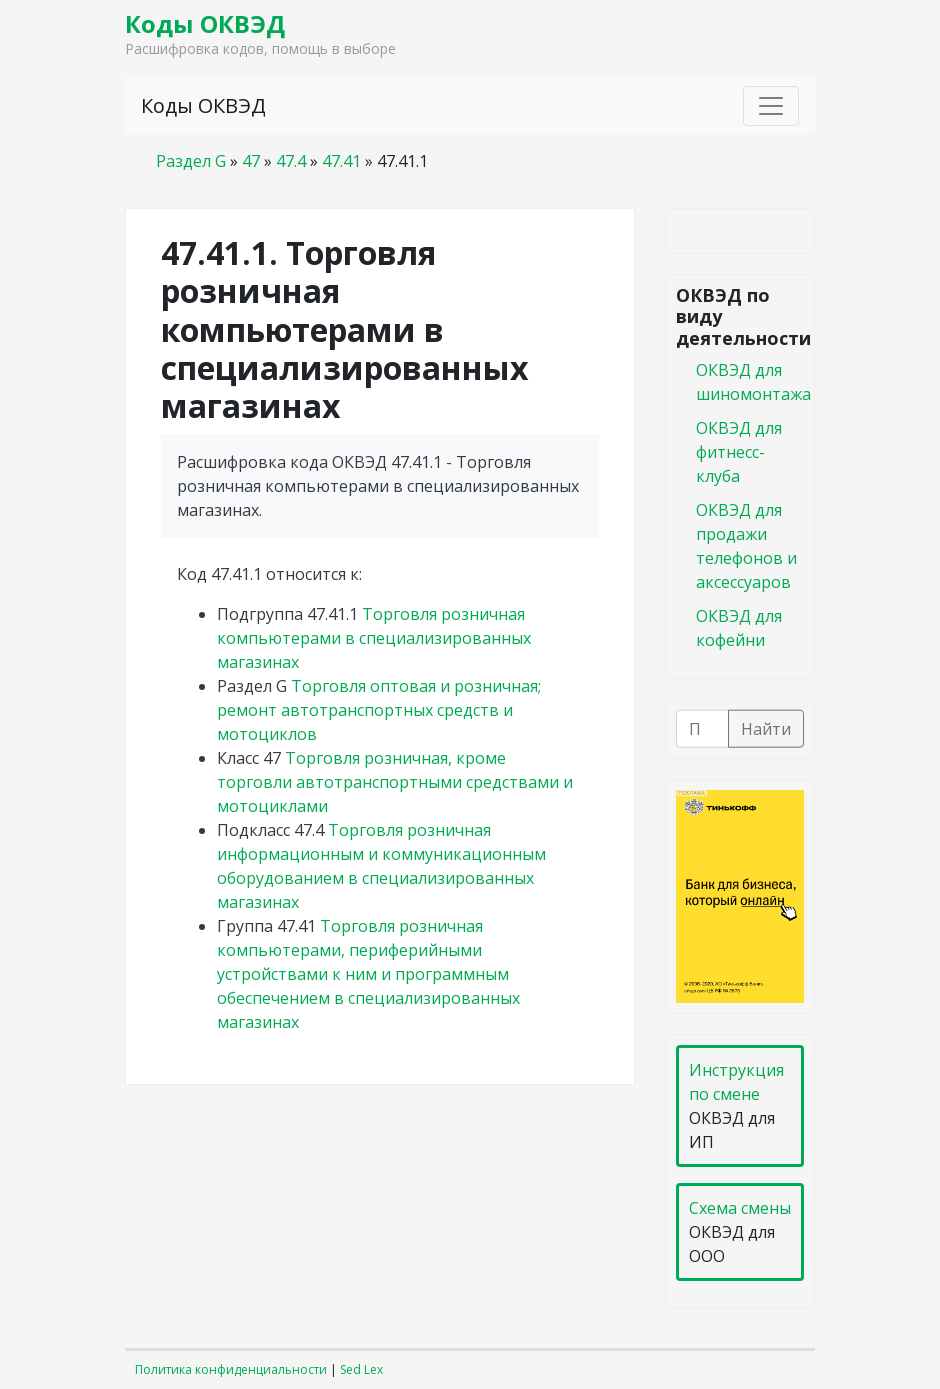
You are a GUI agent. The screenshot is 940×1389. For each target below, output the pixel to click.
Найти (766, 728)
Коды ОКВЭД (205, 23)
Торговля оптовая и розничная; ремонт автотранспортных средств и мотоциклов (379, 710)
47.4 (291, 161)
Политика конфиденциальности (231, 1369)
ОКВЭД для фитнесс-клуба (739, 451)
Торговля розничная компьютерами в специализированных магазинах (374, 638)
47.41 (341, 161)
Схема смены (740, 1208)
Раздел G (191, 161)
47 (251, 161)
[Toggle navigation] (771, 106)
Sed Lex (361, 1369)
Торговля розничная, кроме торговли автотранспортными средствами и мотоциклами (395, 782)
